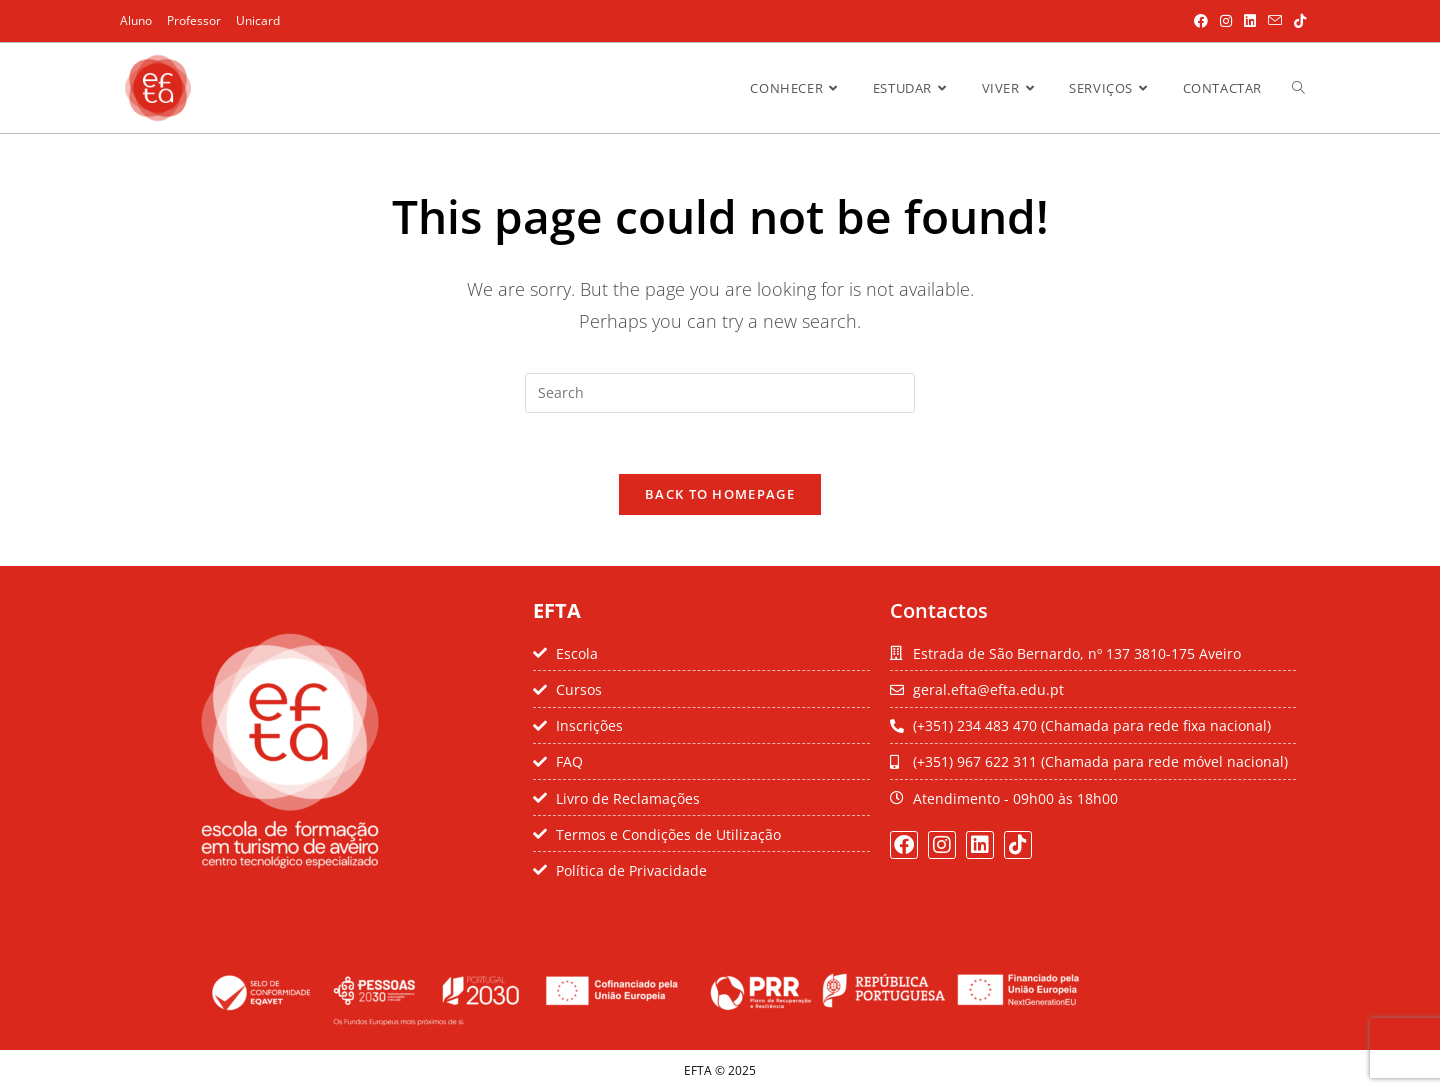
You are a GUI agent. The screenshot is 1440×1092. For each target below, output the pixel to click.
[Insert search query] (720, 393)
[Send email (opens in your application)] (1275, 21)
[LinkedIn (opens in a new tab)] (1250, 21)
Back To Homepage (720, 494)
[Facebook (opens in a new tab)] (1201, 21)
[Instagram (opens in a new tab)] (1226, 21)
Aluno (136, 20)
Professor (194, 20)
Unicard (258, 20)
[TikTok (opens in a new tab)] (1297, 21)
